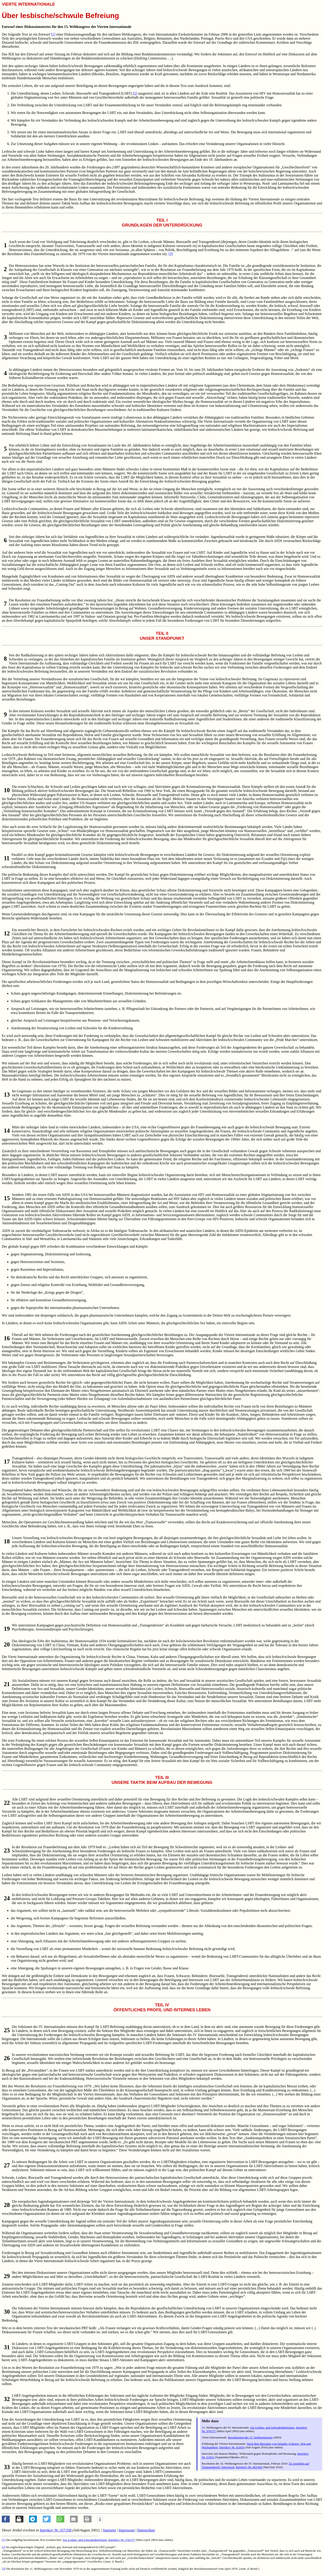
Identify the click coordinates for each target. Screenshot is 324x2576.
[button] (6, 2519)
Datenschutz (146, 2530)
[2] (135, 93)
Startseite (109, 2530)
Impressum (127, 2530)
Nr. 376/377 (121, 2540)
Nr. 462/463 (249, 2467)
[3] (171, 254)
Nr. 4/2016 (232, 2447)
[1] (53, 34)
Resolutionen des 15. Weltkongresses (250, 2437)
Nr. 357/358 (56, 2530)
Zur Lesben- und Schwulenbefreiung (272, 2427)
